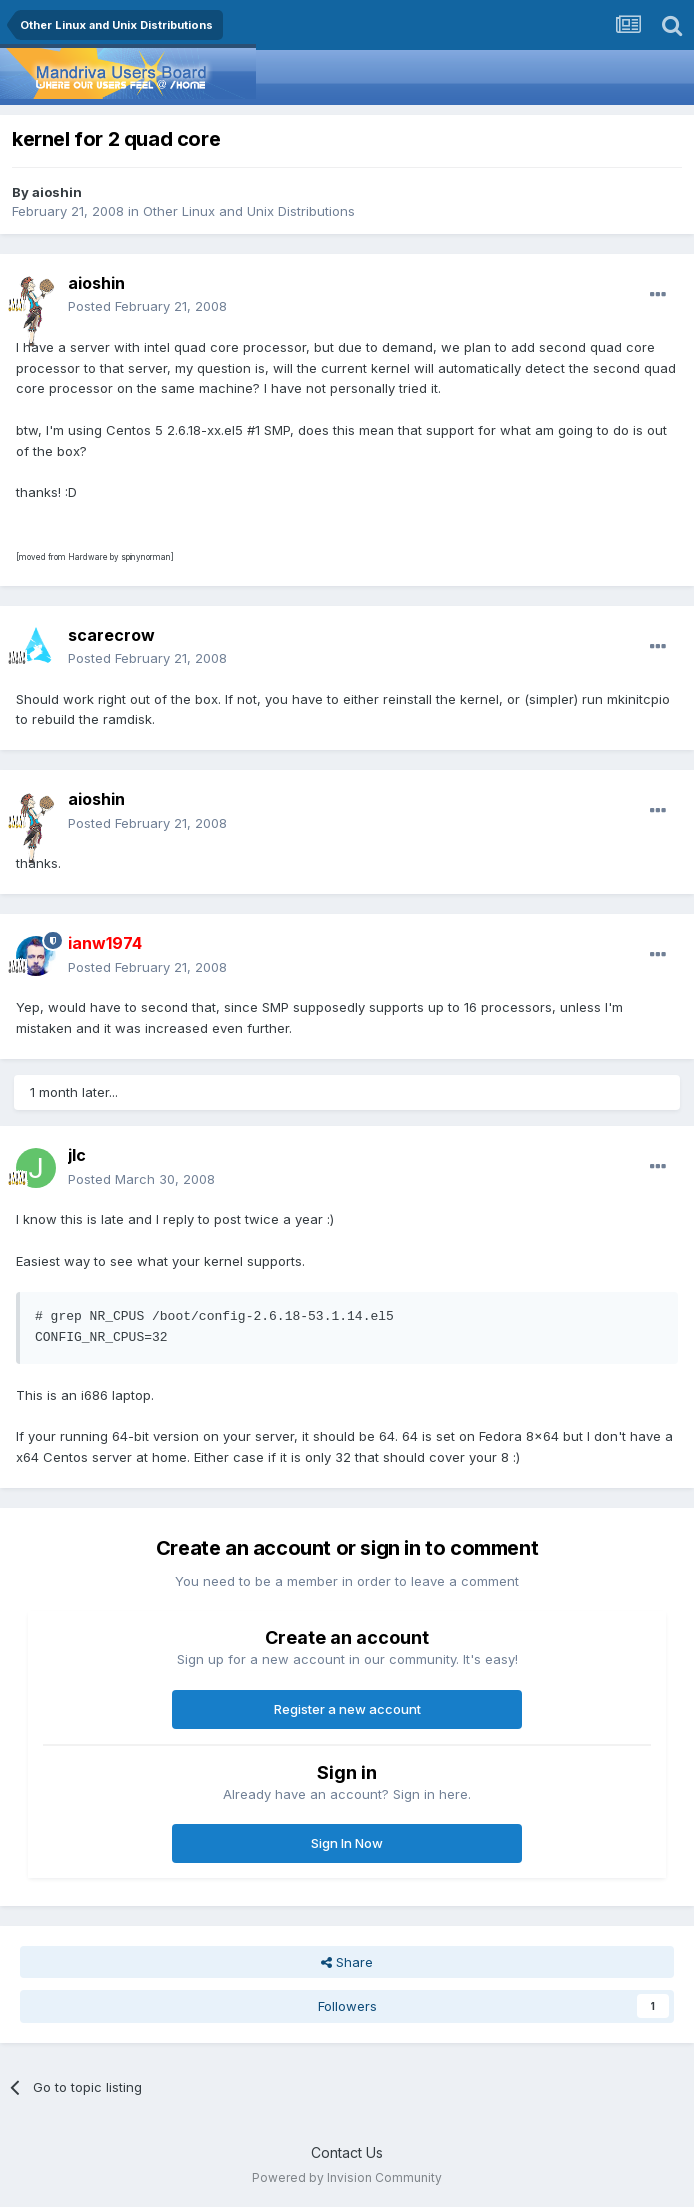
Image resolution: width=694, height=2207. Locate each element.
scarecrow (111, 635)
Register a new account (347, 1709)
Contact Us (347, 2152)
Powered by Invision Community (347, 2177)
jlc (77, 1155)
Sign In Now (347, 1843)
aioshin (57, 192)
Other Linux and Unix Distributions (249, 211)
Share (347, 1962)
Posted (147, 306)
